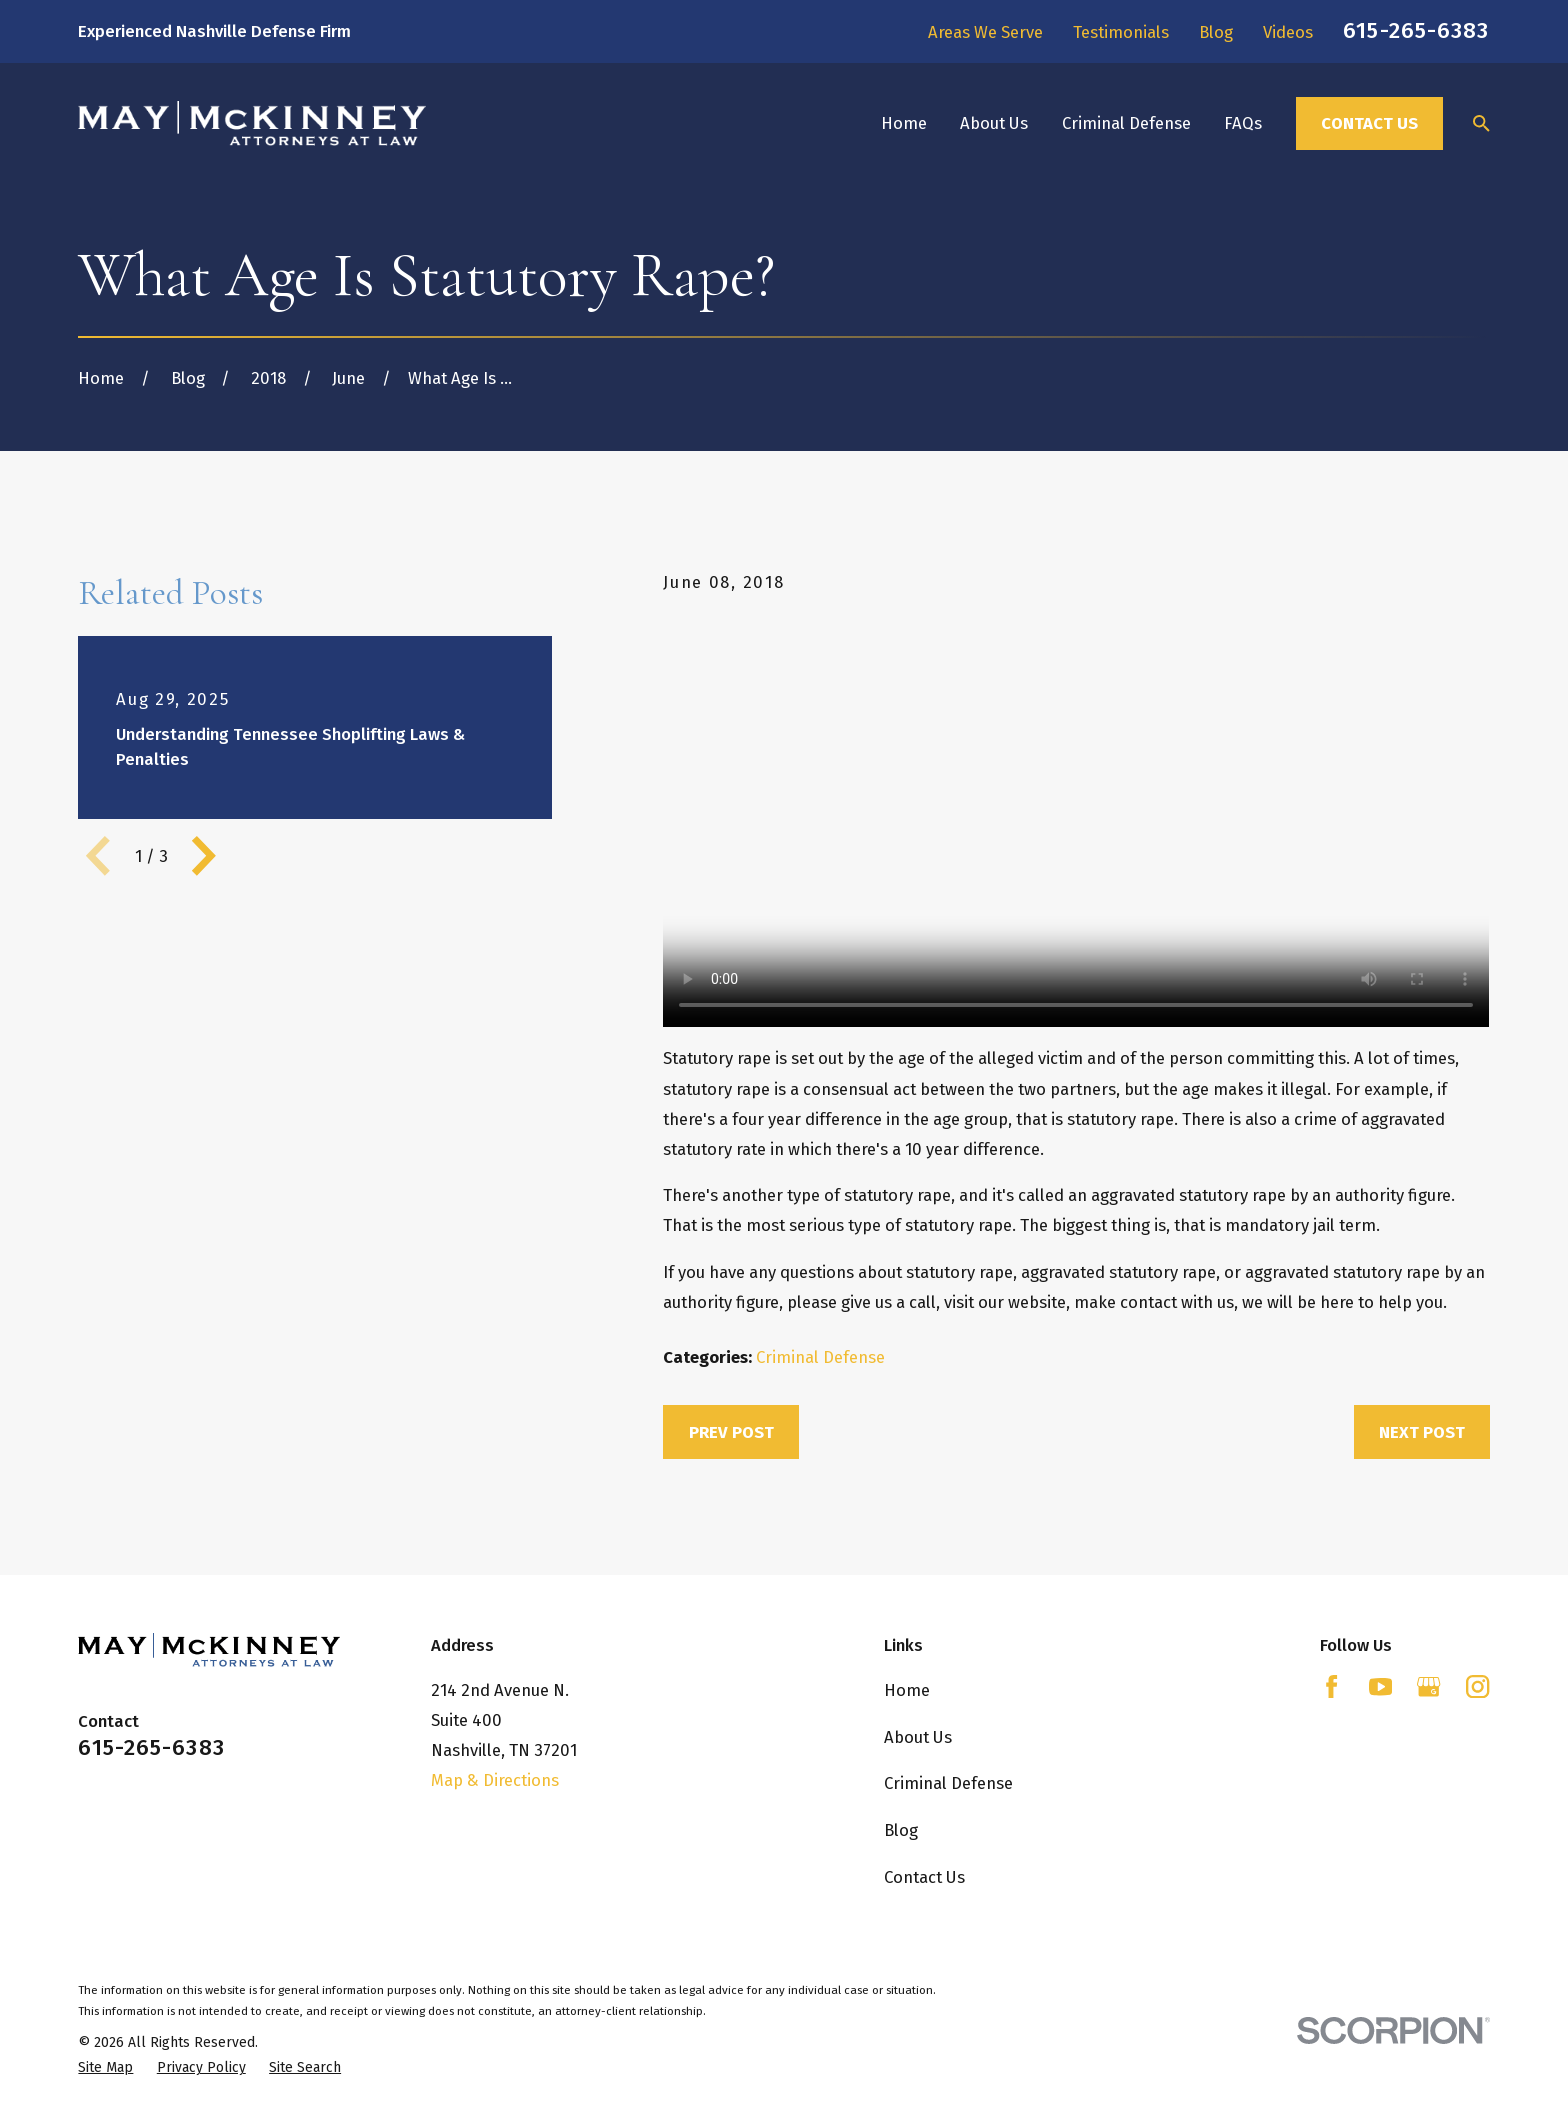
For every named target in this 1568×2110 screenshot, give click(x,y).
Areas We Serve (985, 32)
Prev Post (731, 1432)
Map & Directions (495, 1780)
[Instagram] (1477, 1686)
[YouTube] (1380, 1686)
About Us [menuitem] (994, 123)
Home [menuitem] (904, 123)
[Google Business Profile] (1428, 1686)
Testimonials (1121, 32)
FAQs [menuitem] (1243, 123)
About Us (918, 1737)
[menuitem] (105, 2067)
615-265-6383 (1416, 30)
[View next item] (204, 856)
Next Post (1422, 1432)
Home (907, 1690)
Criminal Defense (820, 1357)
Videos (1288, 32)
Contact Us (1369, 123)
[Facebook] (1331, 1686)
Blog (1216, 32)
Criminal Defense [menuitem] (1126, 123)
